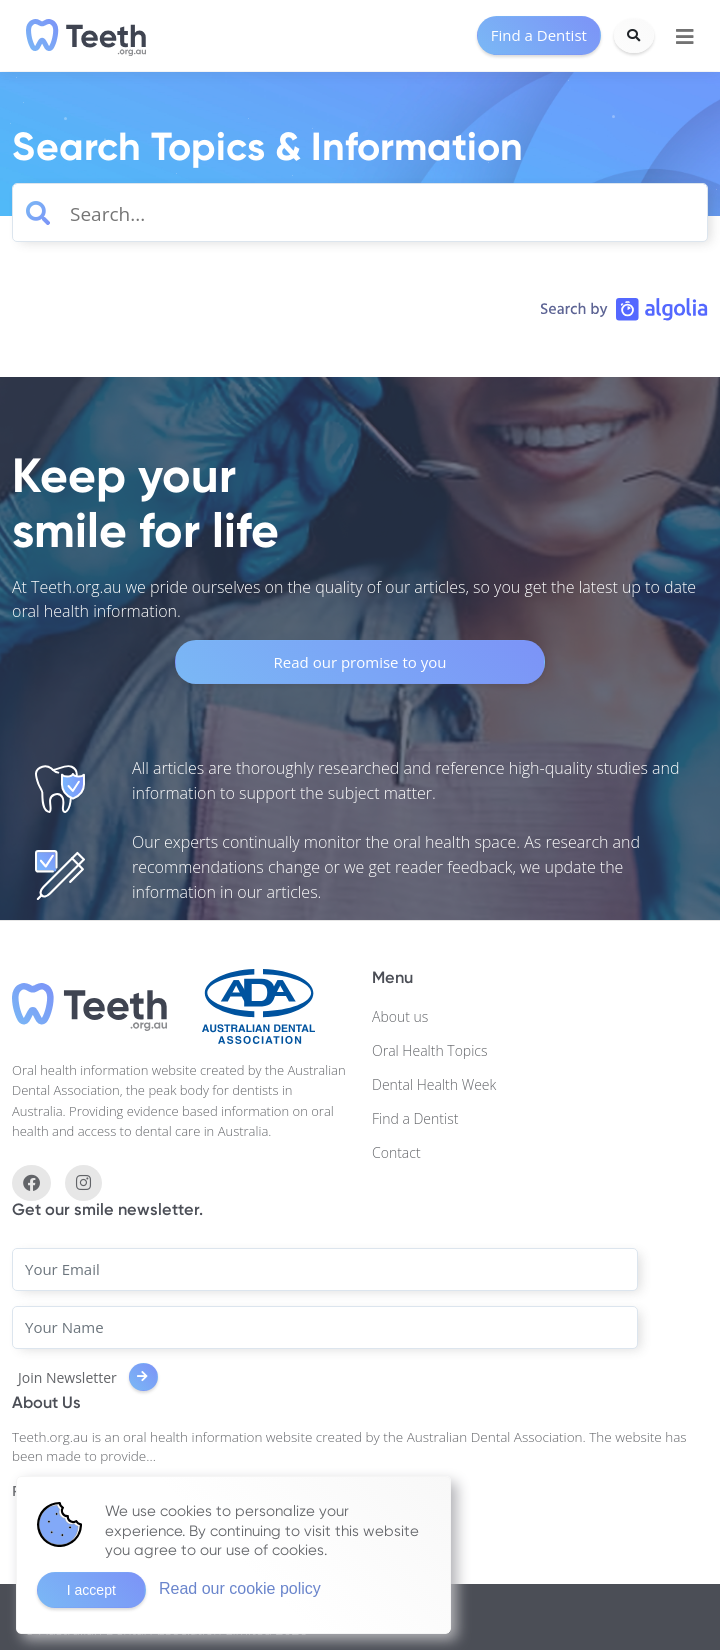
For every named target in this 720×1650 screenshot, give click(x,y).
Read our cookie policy (240, 1588)
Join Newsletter (88, 1377)
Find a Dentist (415, 1118)
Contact (396, 1152)
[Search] (634, 36)
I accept (91, 1590)
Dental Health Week (434, 1084)
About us (400, 1016)
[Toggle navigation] (685, 37)
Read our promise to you (360, 662)
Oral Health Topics (430, 1050)
